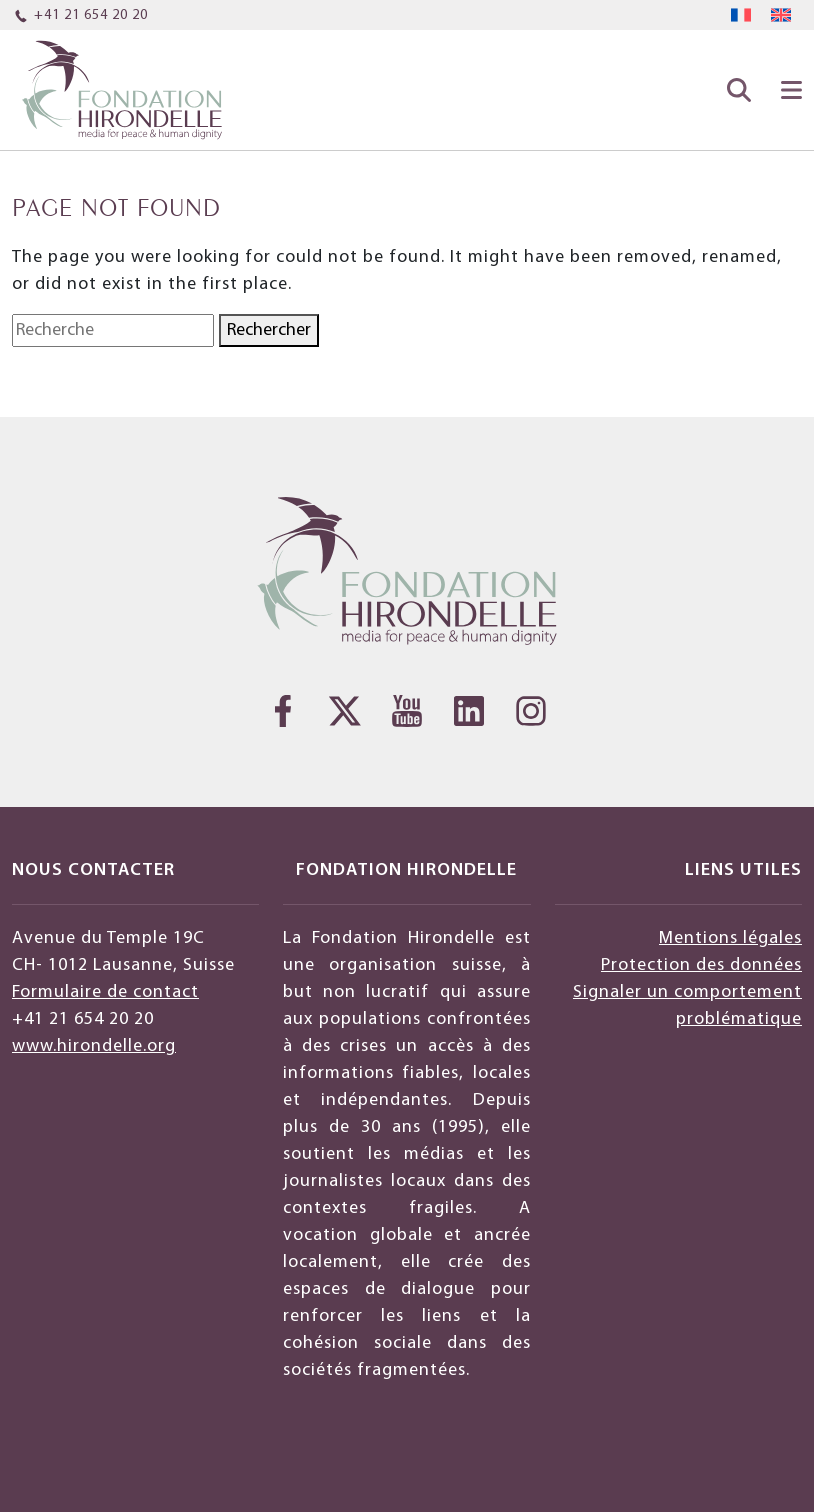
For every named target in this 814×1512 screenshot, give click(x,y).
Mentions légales (730, 938)
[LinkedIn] (469, 711)
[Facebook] (283, 711)
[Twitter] (345, 711)
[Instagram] (531, 711)
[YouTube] (407, 711)
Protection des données (701, 965)
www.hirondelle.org (94, 1046)
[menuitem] (741, 15)
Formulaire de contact (105, 992)
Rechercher (269, 330)
